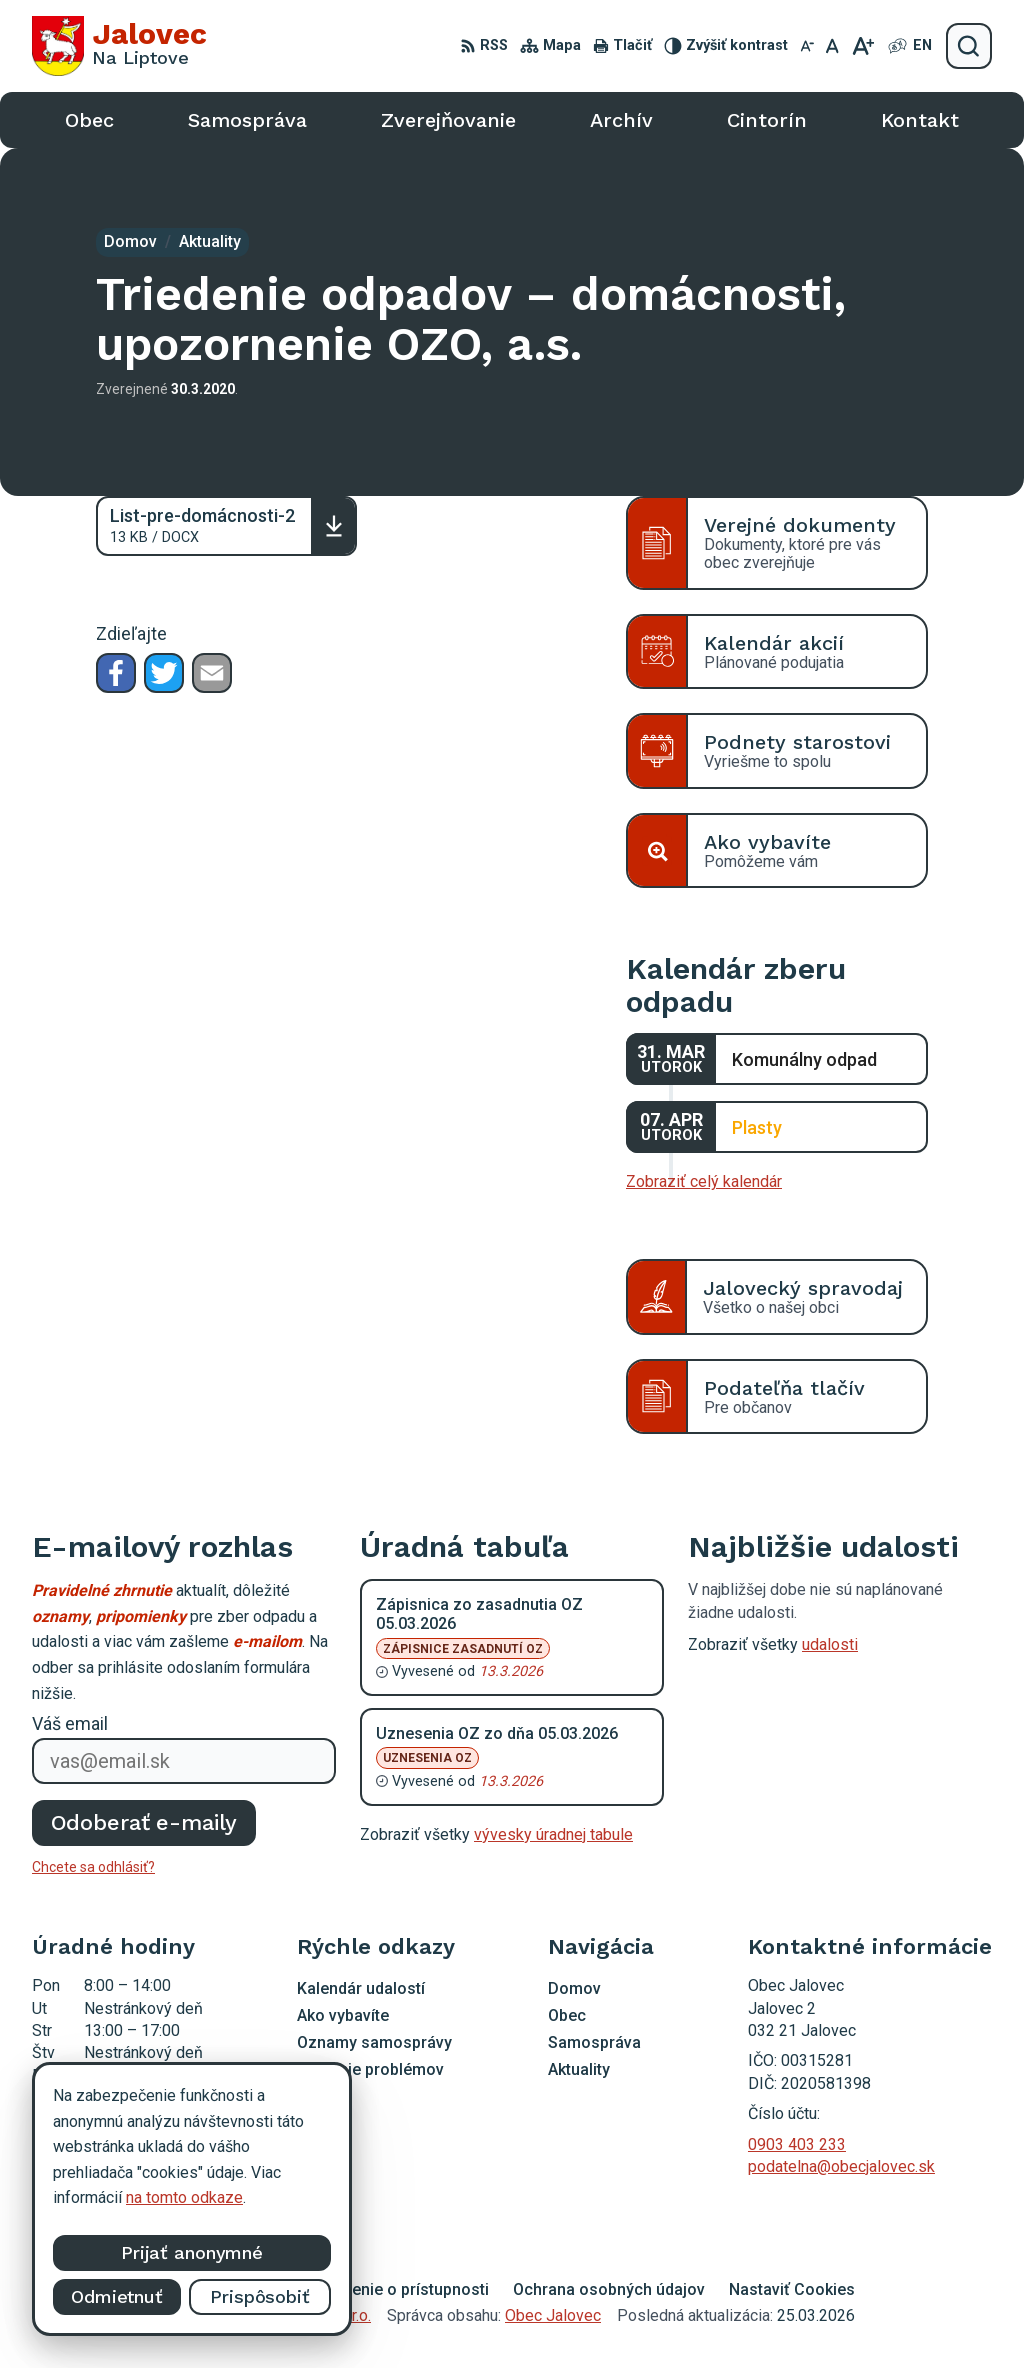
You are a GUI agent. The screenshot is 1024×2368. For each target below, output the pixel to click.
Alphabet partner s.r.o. (296, 2315)
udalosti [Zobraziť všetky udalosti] (830, 1644)
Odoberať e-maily (144, 1822)
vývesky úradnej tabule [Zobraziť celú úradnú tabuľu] (553, 1834)
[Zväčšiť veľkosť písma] (862, 46)
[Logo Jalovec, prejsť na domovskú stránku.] (119, 46)
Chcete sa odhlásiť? (93, 1867)
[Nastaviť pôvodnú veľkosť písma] (832, 46)
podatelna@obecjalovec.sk (841, 2166)
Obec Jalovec (553, 2315)
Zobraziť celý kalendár (704, 1181)
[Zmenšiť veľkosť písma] (807, 46)
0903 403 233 (797, 2144)
